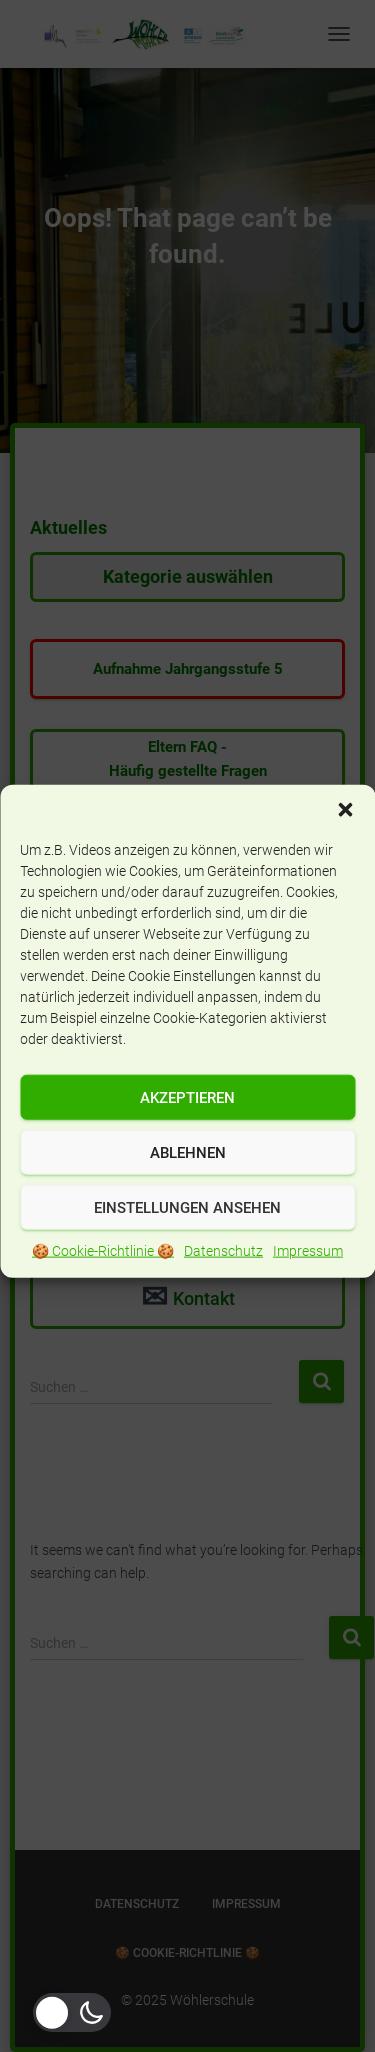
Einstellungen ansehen (187, 1239)
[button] (345, 841)
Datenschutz (223, 1282)
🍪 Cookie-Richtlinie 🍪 (103, 1282)
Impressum (308, 1282)
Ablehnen (188, 1184)
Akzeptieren (187, 1129)
